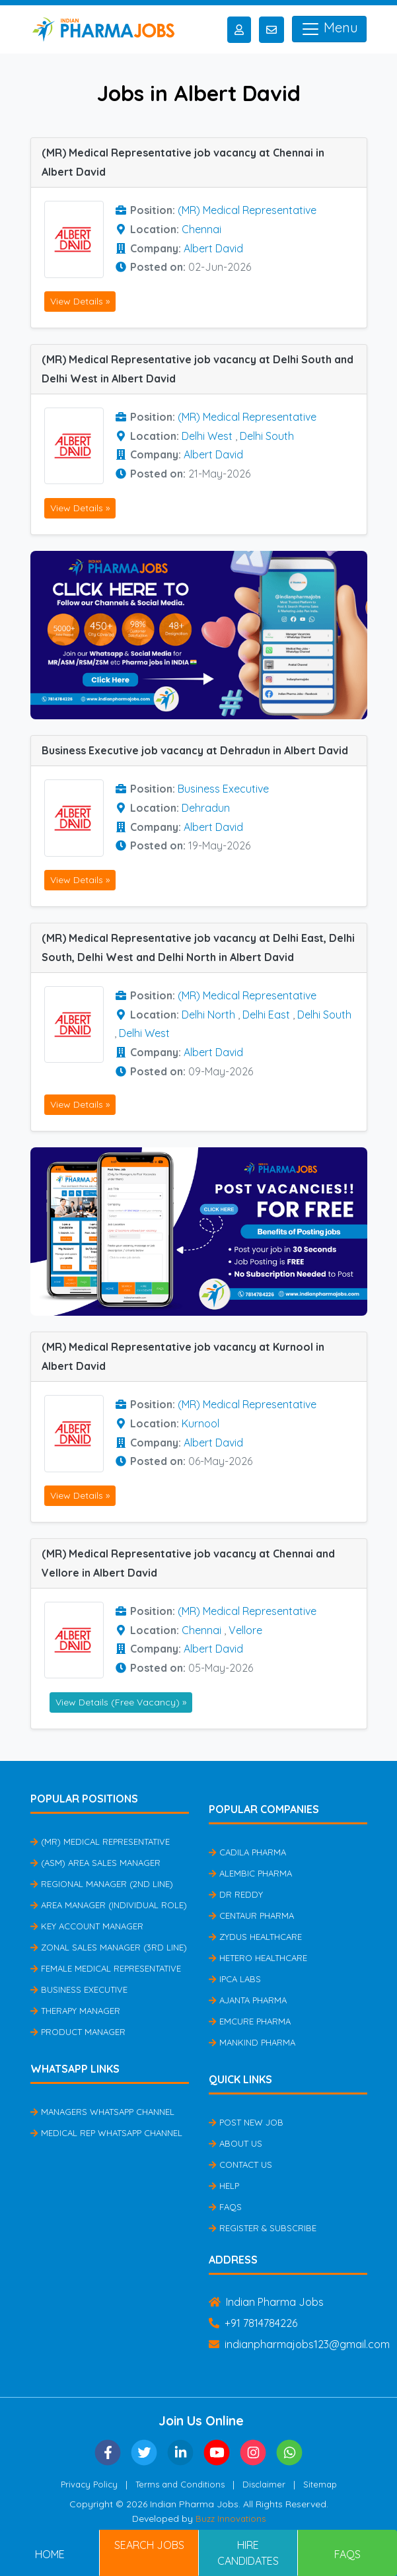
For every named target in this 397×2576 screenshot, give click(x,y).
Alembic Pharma (250, 1873)
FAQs (225, 2206)
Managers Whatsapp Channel (102, 2111)
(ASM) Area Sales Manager (95, 1862)
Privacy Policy (89, 2484)
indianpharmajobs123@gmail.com (299, 2344)
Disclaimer (263, 2484)
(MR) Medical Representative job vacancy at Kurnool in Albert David (183, 1356)
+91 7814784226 (253, 2323)
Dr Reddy (236, 1894)
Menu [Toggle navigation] (329, 29)
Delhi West (207, 436)
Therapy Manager (75, 2010)
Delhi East (266, 1014)
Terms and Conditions (180, 2484)
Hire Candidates (248, 2552)
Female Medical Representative (105, 1968)
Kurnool (200, 1423)
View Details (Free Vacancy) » (120, 1702)
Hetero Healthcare (258, 1957)
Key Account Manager (86, 1926)
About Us (235, 2143)
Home (50, 2554)
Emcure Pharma (250, 2021)
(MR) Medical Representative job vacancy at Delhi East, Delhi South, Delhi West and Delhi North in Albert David (198, 947)
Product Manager (78, 2031)
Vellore (245, 1630)
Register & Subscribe (262, 2228)
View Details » (80, 301)
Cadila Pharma (247, 1852)
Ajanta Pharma (248, 2000)
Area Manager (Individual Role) (108, 1905)
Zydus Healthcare (255, 1936)
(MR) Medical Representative (247, 210)
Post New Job (246, 2122)
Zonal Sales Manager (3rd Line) (108, 1947)
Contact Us (240, 2164)
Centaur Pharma (251, 1915)
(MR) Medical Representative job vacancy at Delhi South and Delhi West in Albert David (197, 369)
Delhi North (208, 1014)
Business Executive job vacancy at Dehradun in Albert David (195, 750)
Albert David (213, 248)
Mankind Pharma (252, 2042)
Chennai (201, 229)
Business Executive (223, 788)
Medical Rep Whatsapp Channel (106, 2133)
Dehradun (206, 807)
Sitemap (320, 2484)
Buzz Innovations (231, 2518)
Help (224, 2185)
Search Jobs (149, 2545)
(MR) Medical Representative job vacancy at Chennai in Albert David (183, 162)
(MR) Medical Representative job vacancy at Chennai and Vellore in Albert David (188, 1563)
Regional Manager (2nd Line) (101, 1883)
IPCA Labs (235, 1979)
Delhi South (267, 436)
